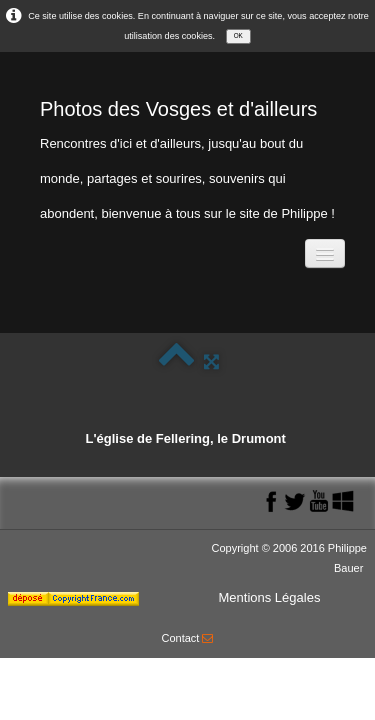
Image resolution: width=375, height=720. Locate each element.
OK (238, 35)
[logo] (187, 155)
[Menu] (325, 253)
